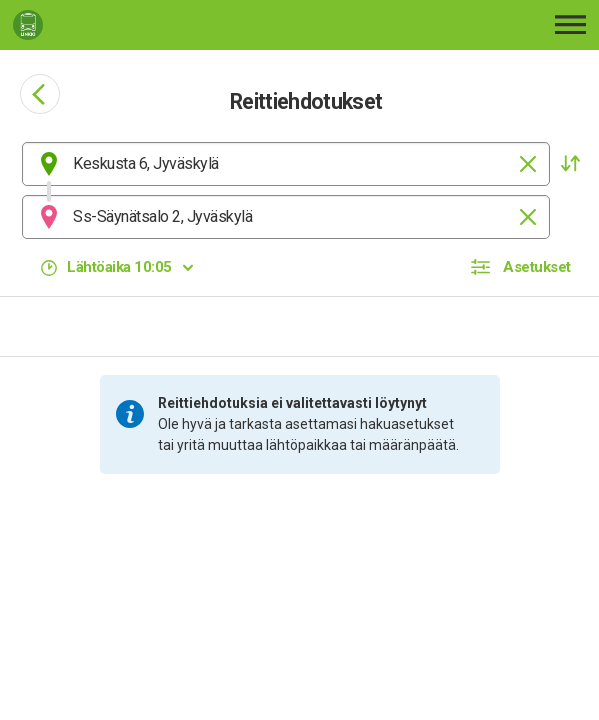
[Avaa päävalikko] (570, 24)
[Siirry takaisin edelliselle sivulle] (40, 94)
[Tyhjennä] (528, 164)
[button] (570, 164)
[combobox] (286, 164)
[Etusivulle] (129, 25)
